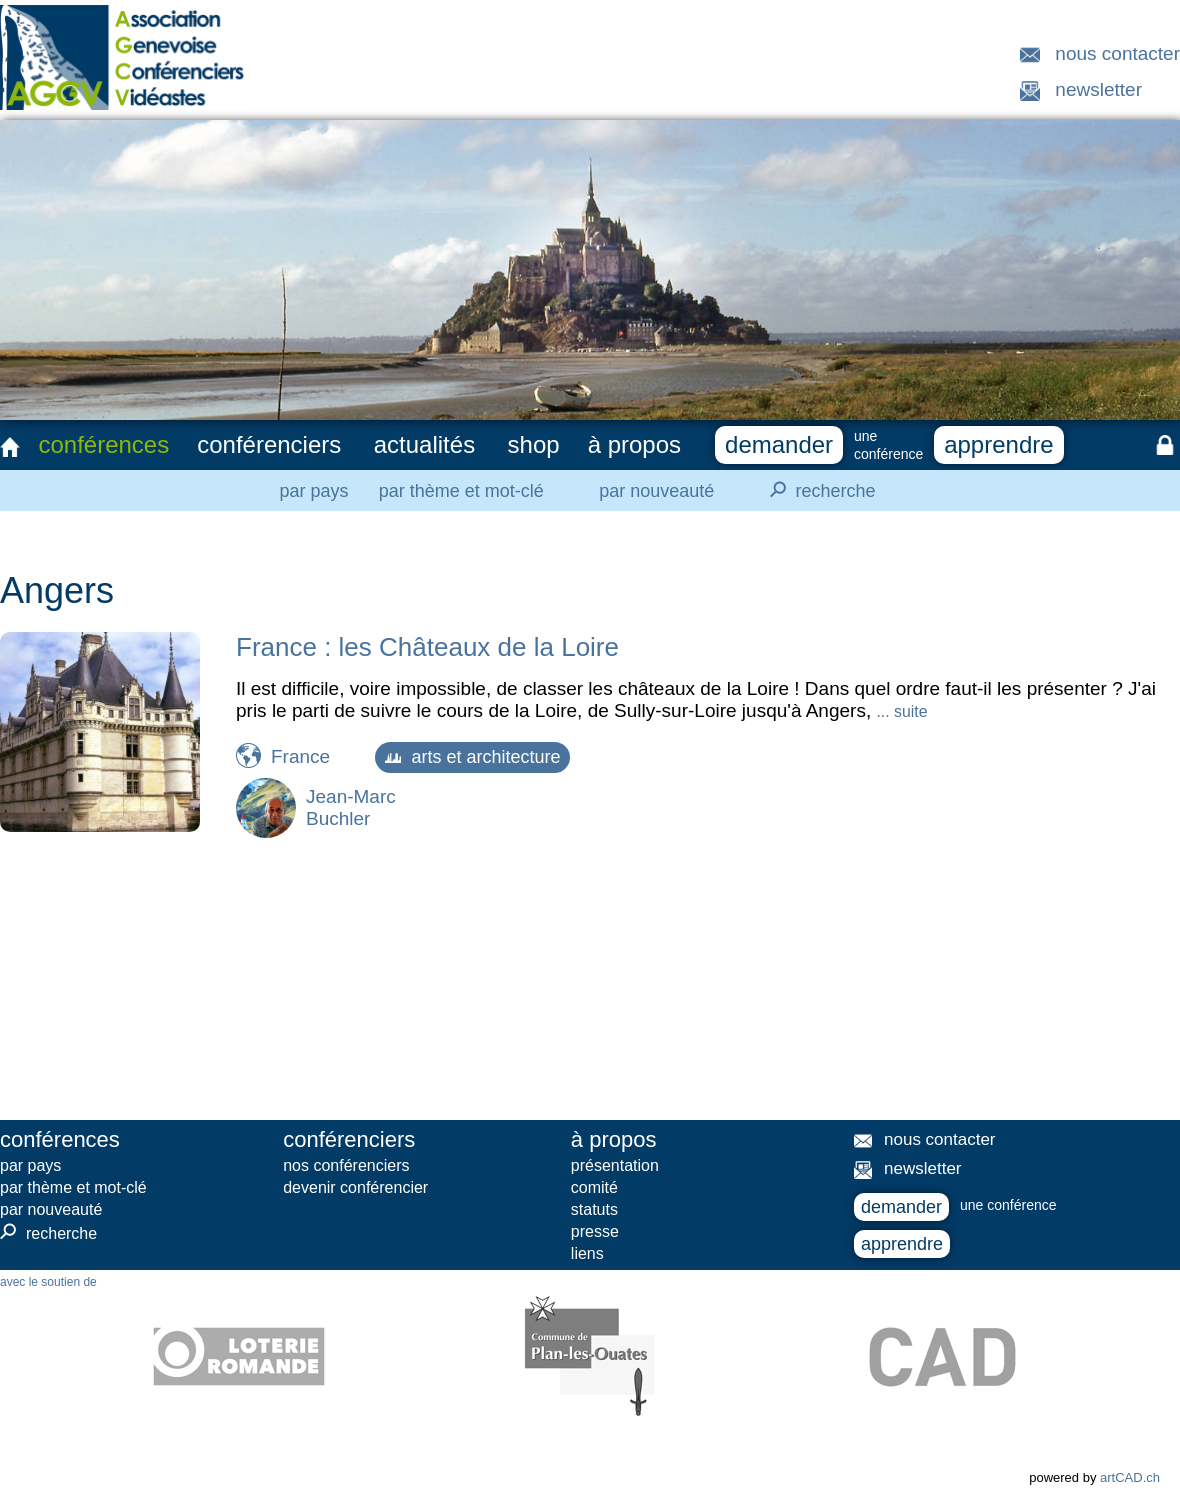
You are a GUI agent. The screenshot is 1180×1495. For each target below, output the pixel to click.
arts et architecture (472, 757)
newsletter (1098, 89)
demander (779, 444)
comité (594, 1187)
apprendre (998, 444)
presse (595, 1231)
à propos (634, 444)
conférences (103, 444)
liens (587, 1253)
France (300, 756)
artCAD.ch (1130, 1477)
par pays (313, 491)
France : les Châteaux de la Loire (427, 647)
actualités (424, 444)
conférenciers (269, 444)
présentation (615, 1165)
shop (534, 444)
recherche (817, 490)
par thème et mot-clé (461, 491)
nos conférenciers (346, 1165)
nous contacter (1117, 53)
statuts (594, 1209)
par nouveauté (656, 491)
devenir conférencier (355, 1187)
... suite (901, 711)
